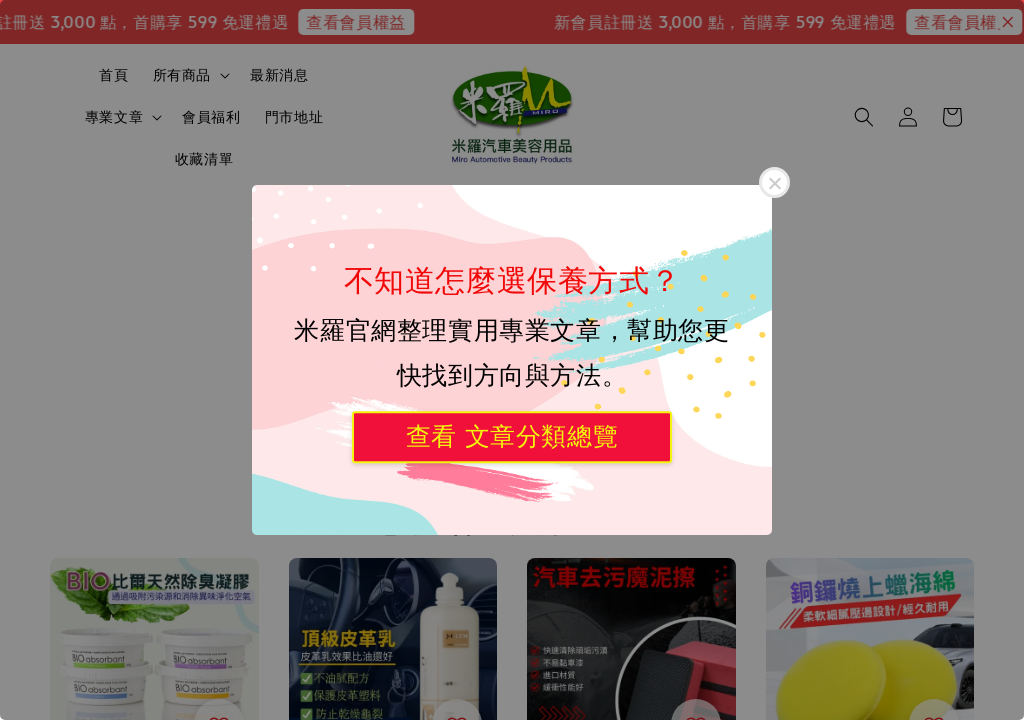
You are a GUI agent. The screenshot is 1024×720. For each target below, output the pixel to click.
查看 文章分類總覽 (512, 436)
